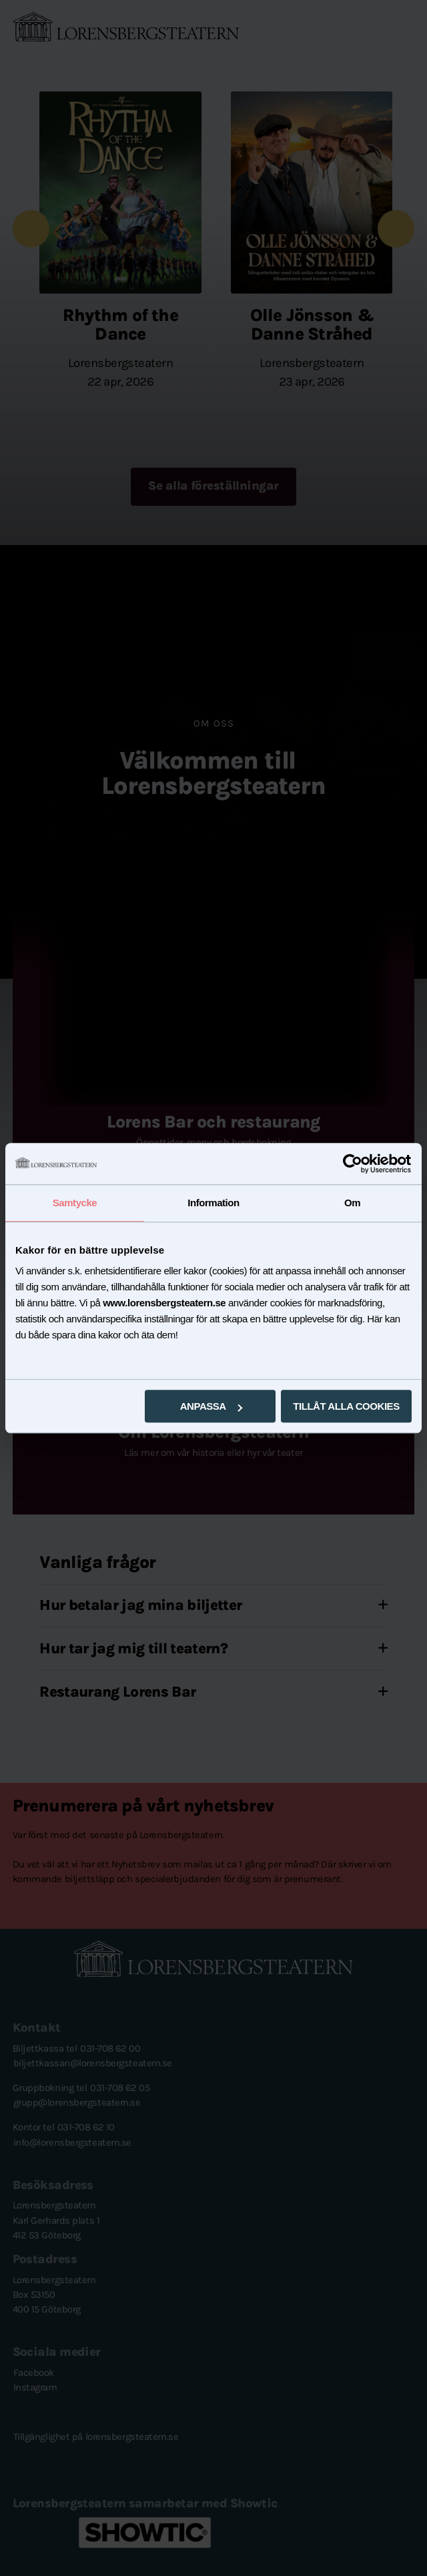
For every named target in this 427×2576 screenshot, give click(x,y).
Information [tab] (213, 1202)
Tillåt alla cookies (346, 1406)
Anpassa (211, 1406)
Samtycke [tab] (75, 1202)
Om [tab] (352, 1202)
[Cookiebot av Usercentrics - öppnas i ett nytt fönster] (353, 1163)
